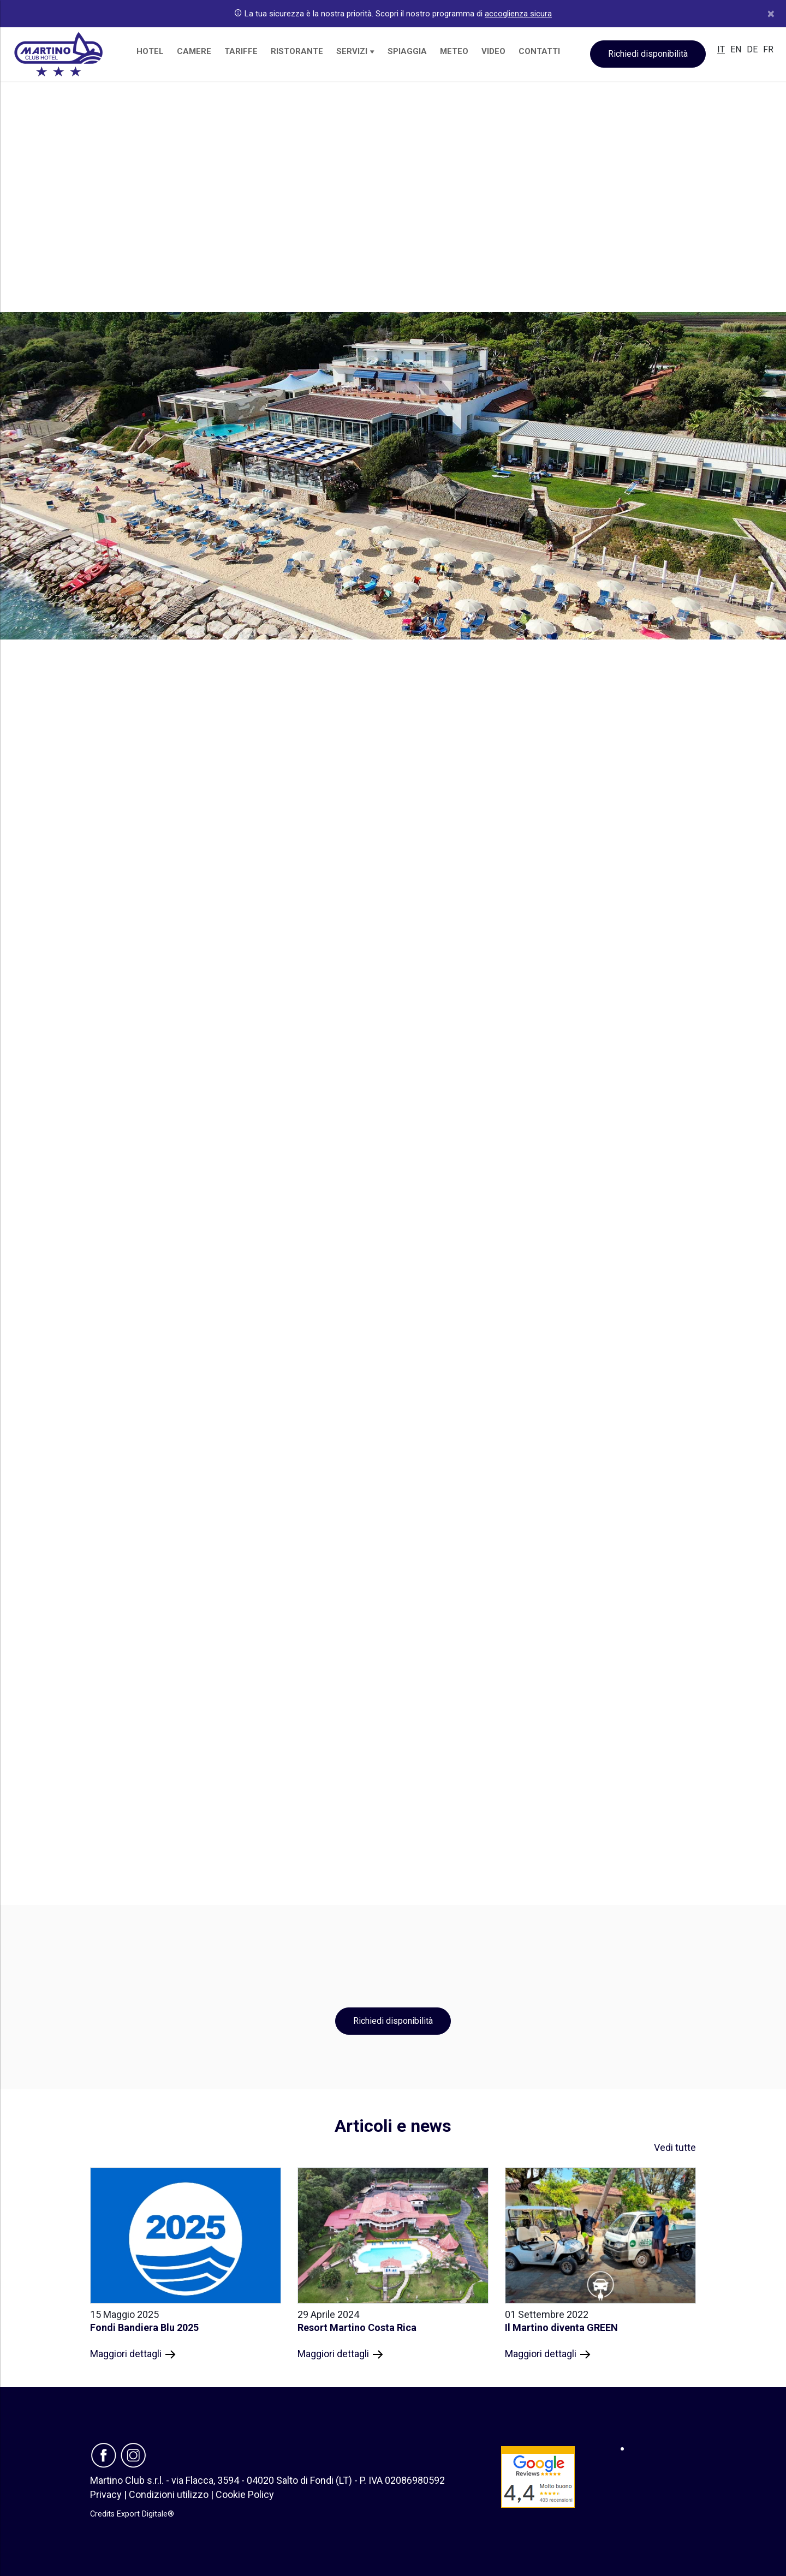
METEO (454, 51)
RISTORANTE (297, 51)
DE (752, 49)
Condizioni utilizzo (169, 2494)
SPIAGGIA (407, 51)
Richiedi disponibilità (648, 54)
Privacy (106, 2494)
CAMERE (194, 51)
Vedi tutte (675, 2147)
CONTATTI (539, 51)
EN (735, 49)
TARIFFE (241, 51)
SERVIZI (355, 51)
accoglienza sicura (518, 14)
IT (721, 49)
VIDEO (493, 51)
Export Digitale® (145, 2514)
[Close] (771, 14)
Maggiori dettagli (133, 2353)
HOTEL (150, 51)
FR (768, 49)
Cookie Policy (245, 2494)
